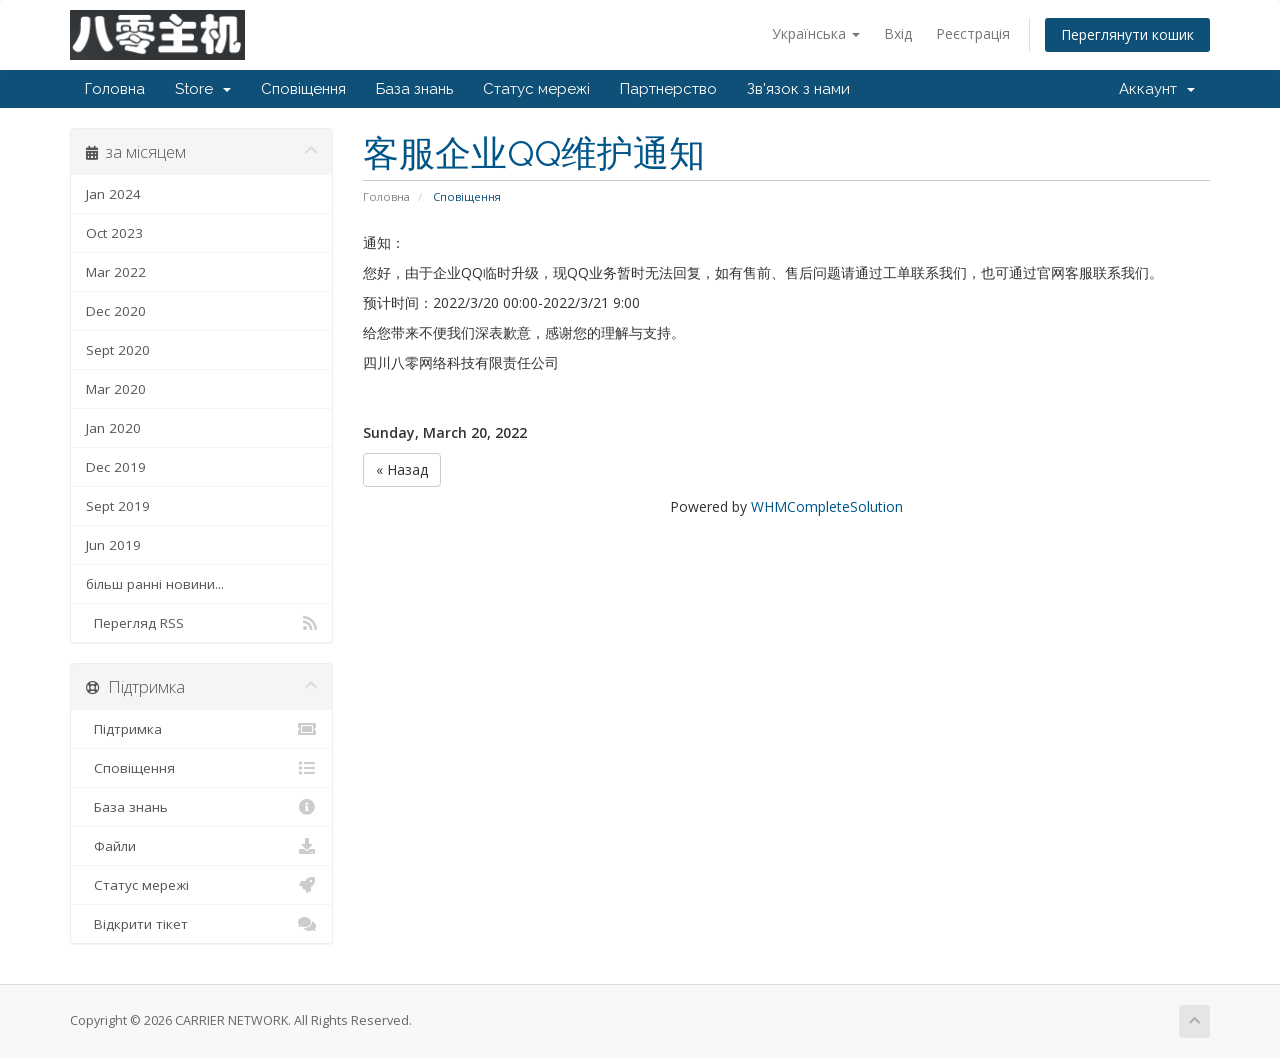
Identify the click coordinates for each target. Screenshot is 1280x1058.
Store (203, 89)
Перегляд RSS (201, 623)
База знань (414, 89)
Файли (201, 846)
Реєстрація (973, 33)
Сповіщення (303, 89)
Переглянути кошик (1127, 34)
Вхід (898, 33)
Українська (816, 33)
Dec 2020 (116, 311)
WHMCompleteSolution (827, 506)
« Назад (402, 469)
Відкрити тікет (201, 924)
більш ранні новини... (155, 584)
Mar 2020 (116, 389)
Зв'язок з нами (798, 89)
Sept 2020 (118, 350)
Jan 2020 (113, 428)
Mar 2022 (116, 272)
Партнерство (668, 89)
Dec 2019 (116, 467)
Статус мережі (536, 89)
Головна (115, 89)
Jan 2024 (113, 194)
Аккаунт (1157, 89)
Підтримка (201, 729)
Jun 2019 (113, 545)
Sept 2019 (118, 506)
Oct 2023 (114, 233)
